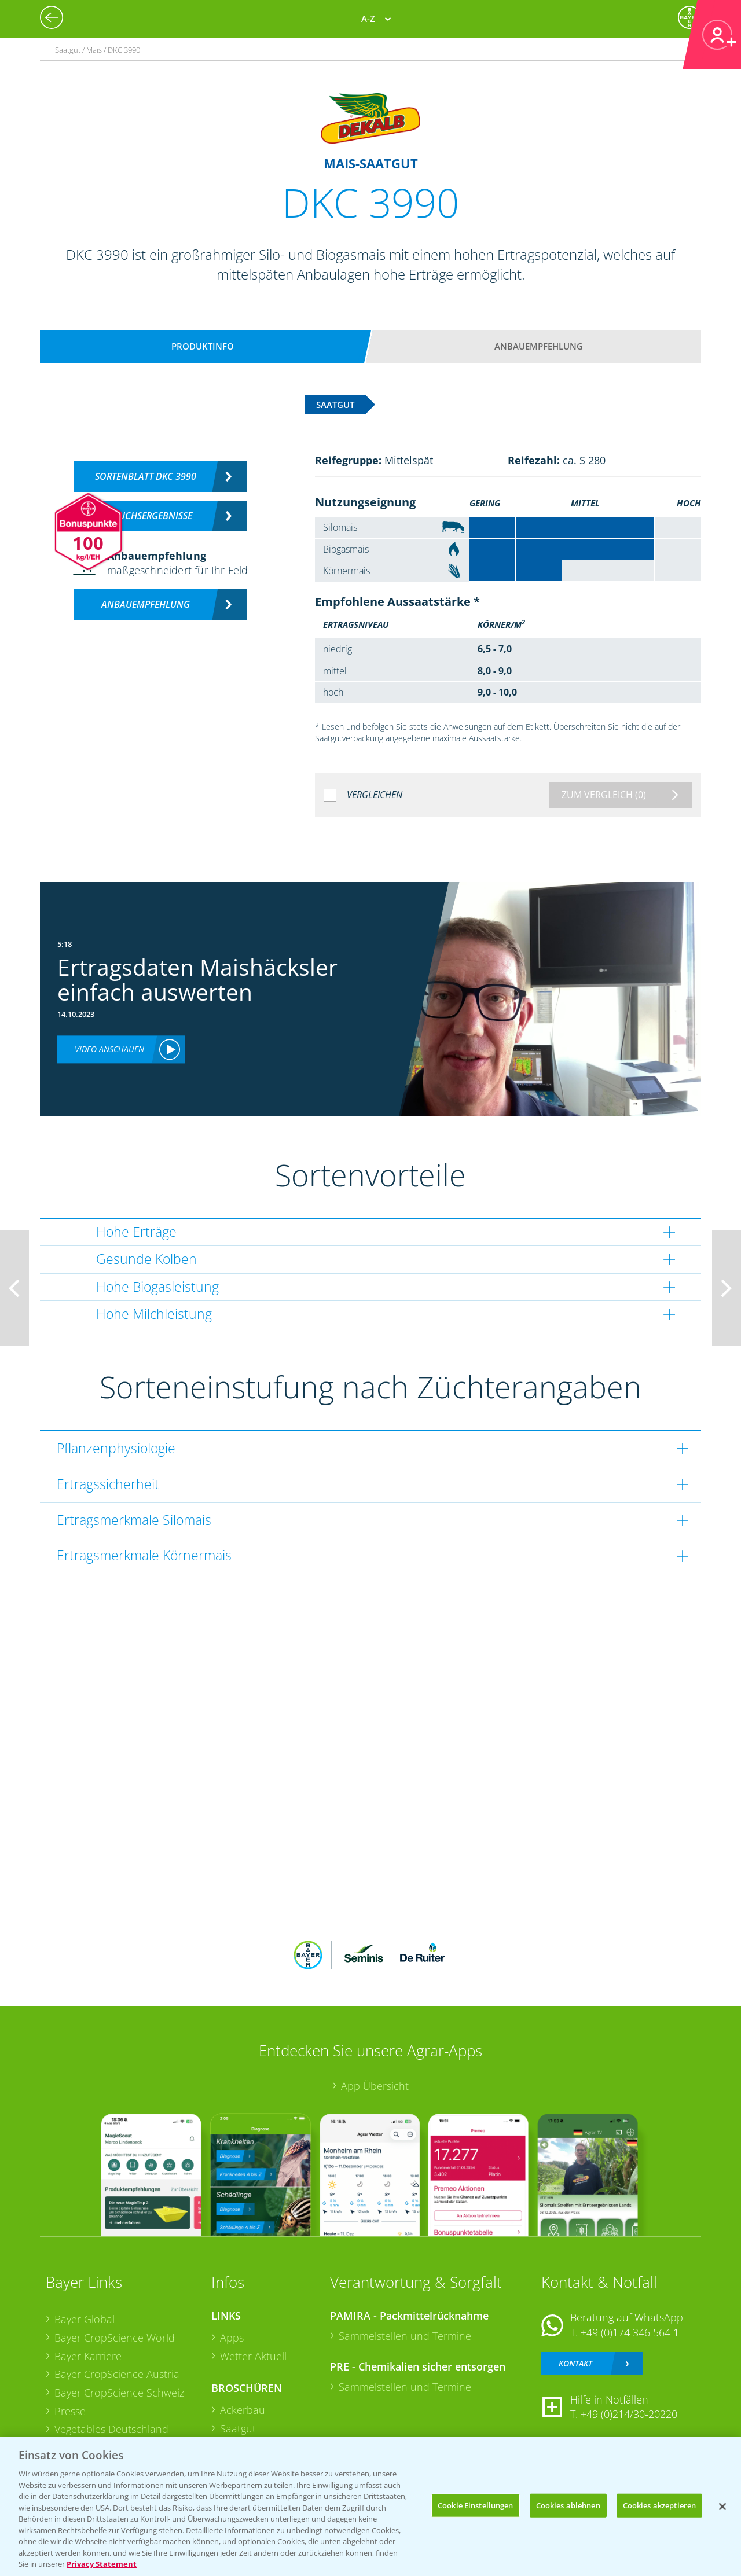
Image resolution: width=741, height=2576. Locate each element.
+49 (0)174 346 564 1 (630, 2332)
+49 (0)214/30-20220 (629, 2414)
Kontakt (575, 2363)
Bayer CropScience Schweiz (119, 2392)
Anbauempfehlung (538, 346)
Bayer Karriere (88, 2356)
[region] (370, 2506)
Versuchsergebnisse (145, 515)
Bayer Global (84, 2319)
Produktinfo (202, 346)
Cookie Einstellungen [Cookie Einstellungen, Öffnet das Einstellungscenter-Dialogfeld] (475, 2505)
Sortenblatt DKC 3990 (145, 476)
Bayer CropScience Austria (116, 2374)
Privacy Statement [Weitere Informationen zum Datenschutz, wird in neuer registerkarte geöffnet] (102, 2564)
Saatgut (238, 2428)
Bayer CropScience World (114, 2338)
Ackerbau (242, 2410)
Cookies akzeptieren (659, 2505)
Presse (70, 2411)
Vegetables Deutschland (111, 2429)
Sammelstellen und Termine (405, 2336)
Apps (232, 2338)
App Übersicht (375, 2086)
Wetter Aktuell (253, 2356)
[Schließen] (722, 2506)
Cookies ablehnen (568, 2505)
